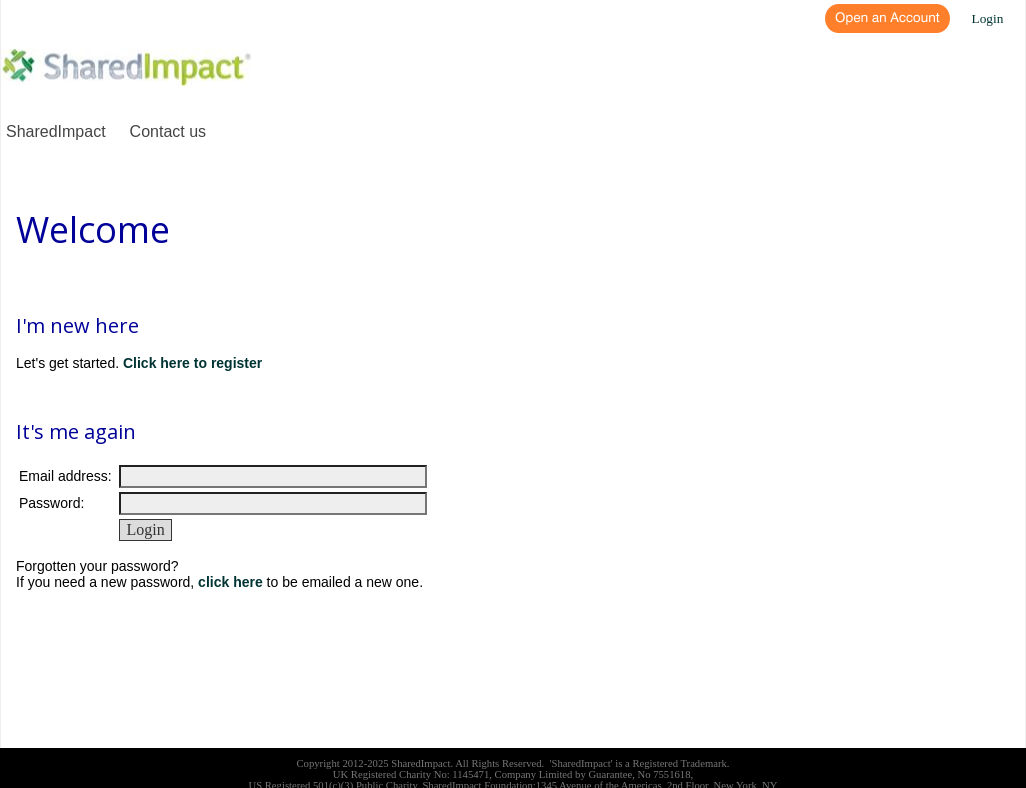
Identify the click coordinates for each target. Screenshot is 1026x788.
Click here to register (192, 363)
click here (230, 582)
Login (988, 18)
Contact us (168, 131)
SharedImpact (56, 131)
